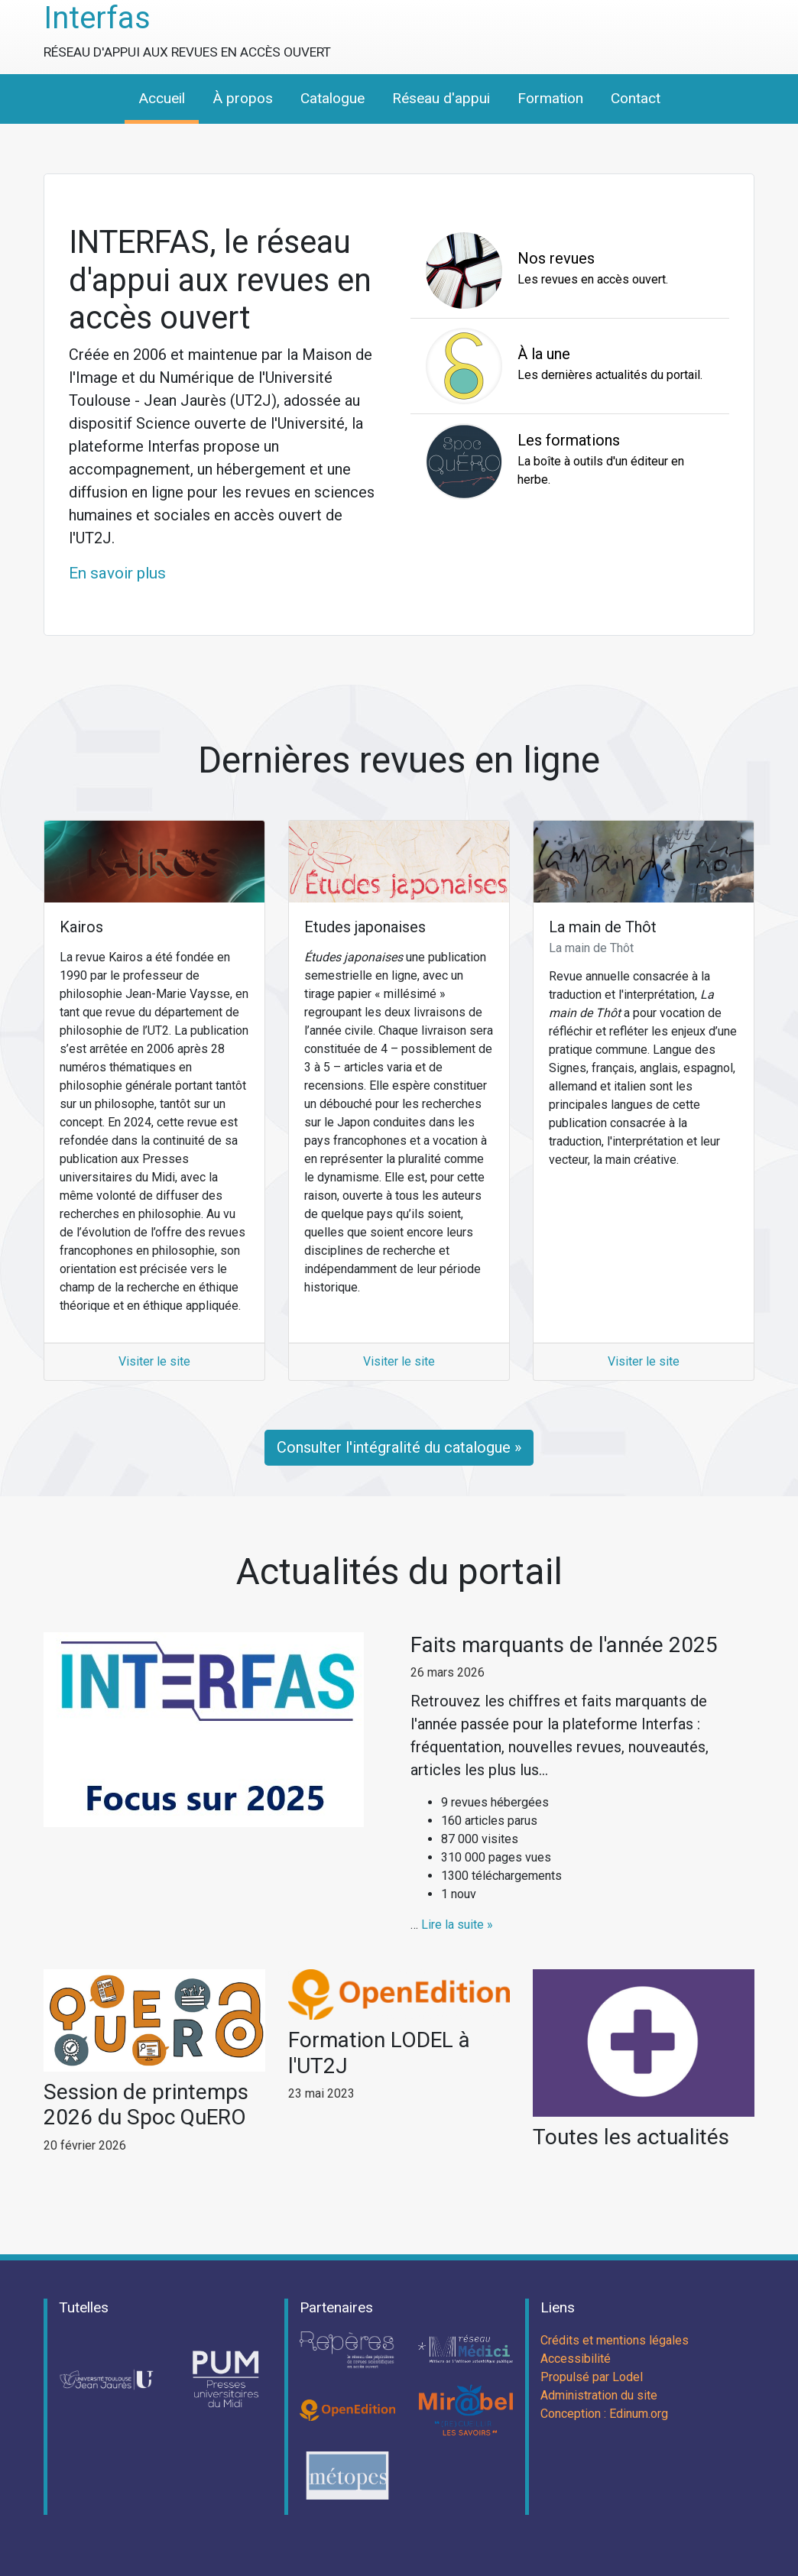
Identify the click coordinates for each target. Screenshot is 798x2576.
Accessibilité (575, 2358)
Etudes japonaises (365, 927)
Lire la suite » (457, 1924)
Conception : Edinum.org (604, 2413)
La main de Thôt (603, 927)
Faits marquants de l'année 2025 (564, 1644)
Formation (550, 98)
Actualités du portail (399, 1571)
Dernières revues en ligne (399, 760)
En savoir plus (117, 573)
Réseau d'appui (441, 98)
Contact (635, 98)
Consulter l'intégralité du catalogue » (399, 1447)
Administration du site (598, 2395)
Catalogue (332, 98)
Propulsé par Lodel (591, 2377)
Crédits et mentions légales (614, 2340)
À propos (242, 98)
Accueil (161, 98)
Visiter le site (154, 1361)
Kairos (81, 927)
